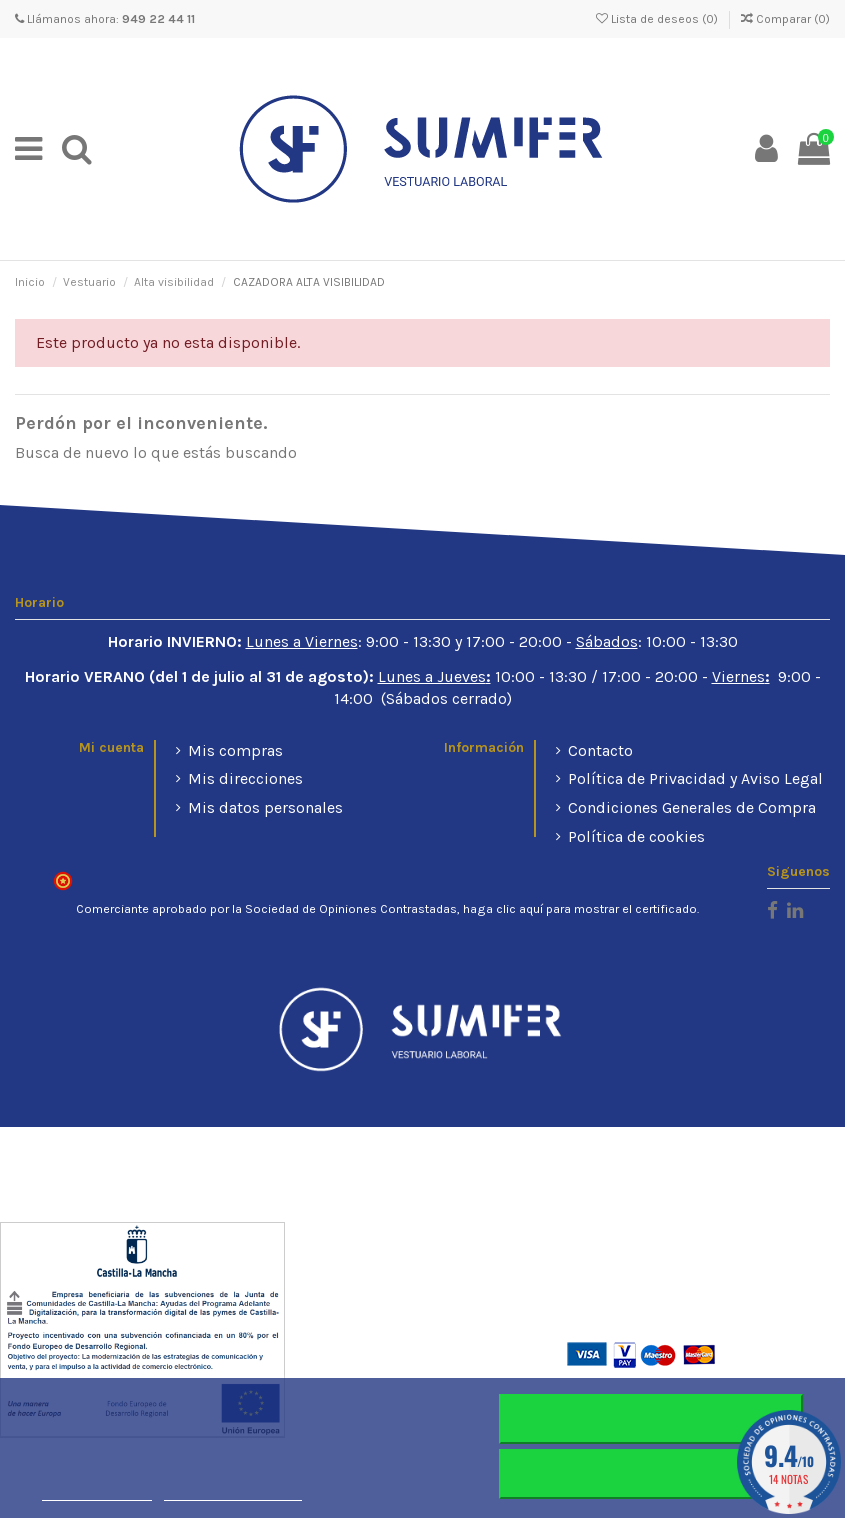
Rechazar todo (650, 1419)
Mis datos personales (265, 807)
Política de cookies (636, 836)
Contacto (600, 750)
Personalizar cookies (233, 1491)
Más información (97, 1491)
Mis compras (235, 750)
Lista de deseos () (658, 19)
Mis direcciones (245, 778)
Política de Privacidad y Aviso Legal (695, 778)
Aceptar (651, 1474)
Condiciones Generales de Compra (692, 807)
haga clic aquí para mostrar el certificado (580, 909)
